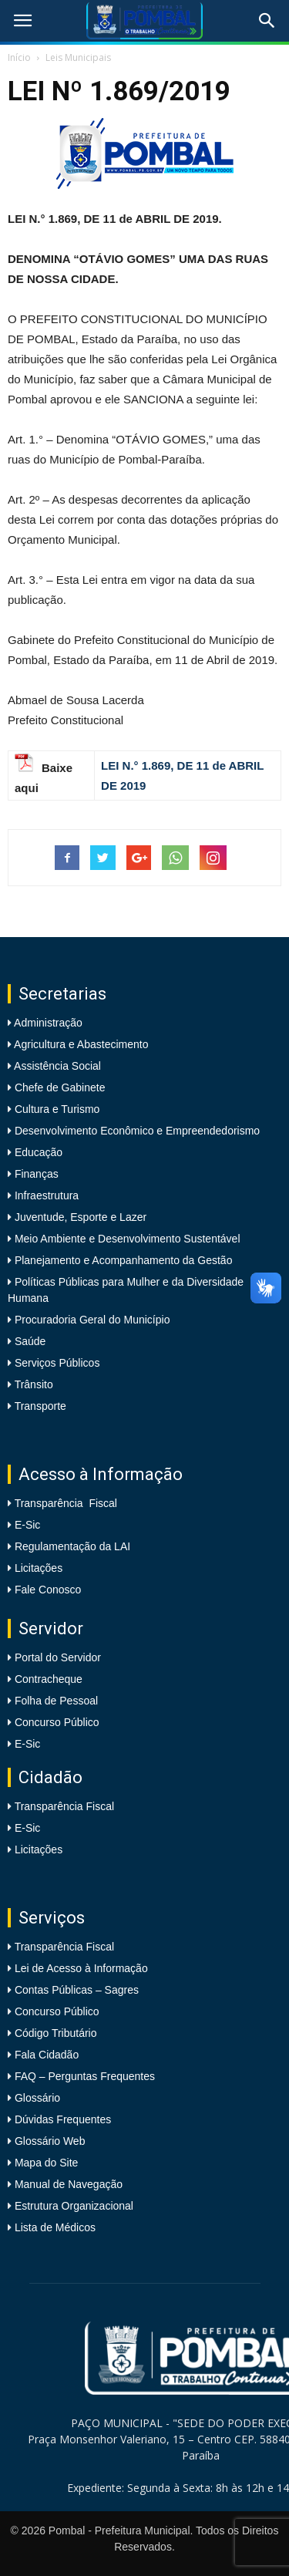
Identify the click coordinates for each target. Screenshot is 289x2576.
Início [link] (19, 57)
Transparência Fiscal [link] (66, 1503)
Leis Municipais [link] (78, 57)
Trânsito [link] (32, 1384)
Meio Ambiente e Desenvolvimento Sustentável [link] (126, 1238)
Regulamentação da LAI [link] (72, 1546)
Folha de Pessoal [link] (56, 1700)
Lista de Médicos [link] (55, 2227)
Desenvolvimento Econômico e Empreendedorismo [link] (136, 1130)
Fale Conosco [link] (48, 1589)
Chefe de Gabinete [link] (58, 1087)
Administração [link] (47, 1023)
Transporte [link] (39, 1406)
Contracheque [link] (48, 1679)
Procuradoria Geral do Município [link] (92, 1319)
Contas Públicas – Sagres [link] (77, 1990)
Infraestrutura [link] (45, 1195)
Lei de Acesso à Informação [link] (81, 1968)
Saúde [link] (28, 1341)
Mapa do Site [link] (47, 2162)
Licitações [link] (38, 1568)
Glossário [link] (37, 2098)
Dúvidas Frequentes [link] (63, 2119)
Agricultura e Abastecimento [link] (80, 1044)
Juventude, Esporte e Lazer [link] (79, 1217)
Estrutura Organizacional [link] (74, 2206)
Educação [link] (37, 1152)
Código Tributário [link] (56, 2033)
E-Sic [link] (27, 1525)
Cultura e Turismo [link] (55, 1109)
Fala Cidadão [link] (47, 2054)
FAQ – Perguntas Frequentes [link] (85, 2076)
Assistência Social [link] (56, 1066)
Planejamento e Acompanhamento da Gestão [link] (122, 1260)
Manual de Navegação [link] (69, 2184)
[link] (22, 21)
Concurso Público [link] (57, 1722)
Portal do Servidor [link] (58, 1657)
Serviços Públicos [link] (55, 1363)
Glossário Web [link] (50, 2141)
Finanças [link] (35, 1174)
